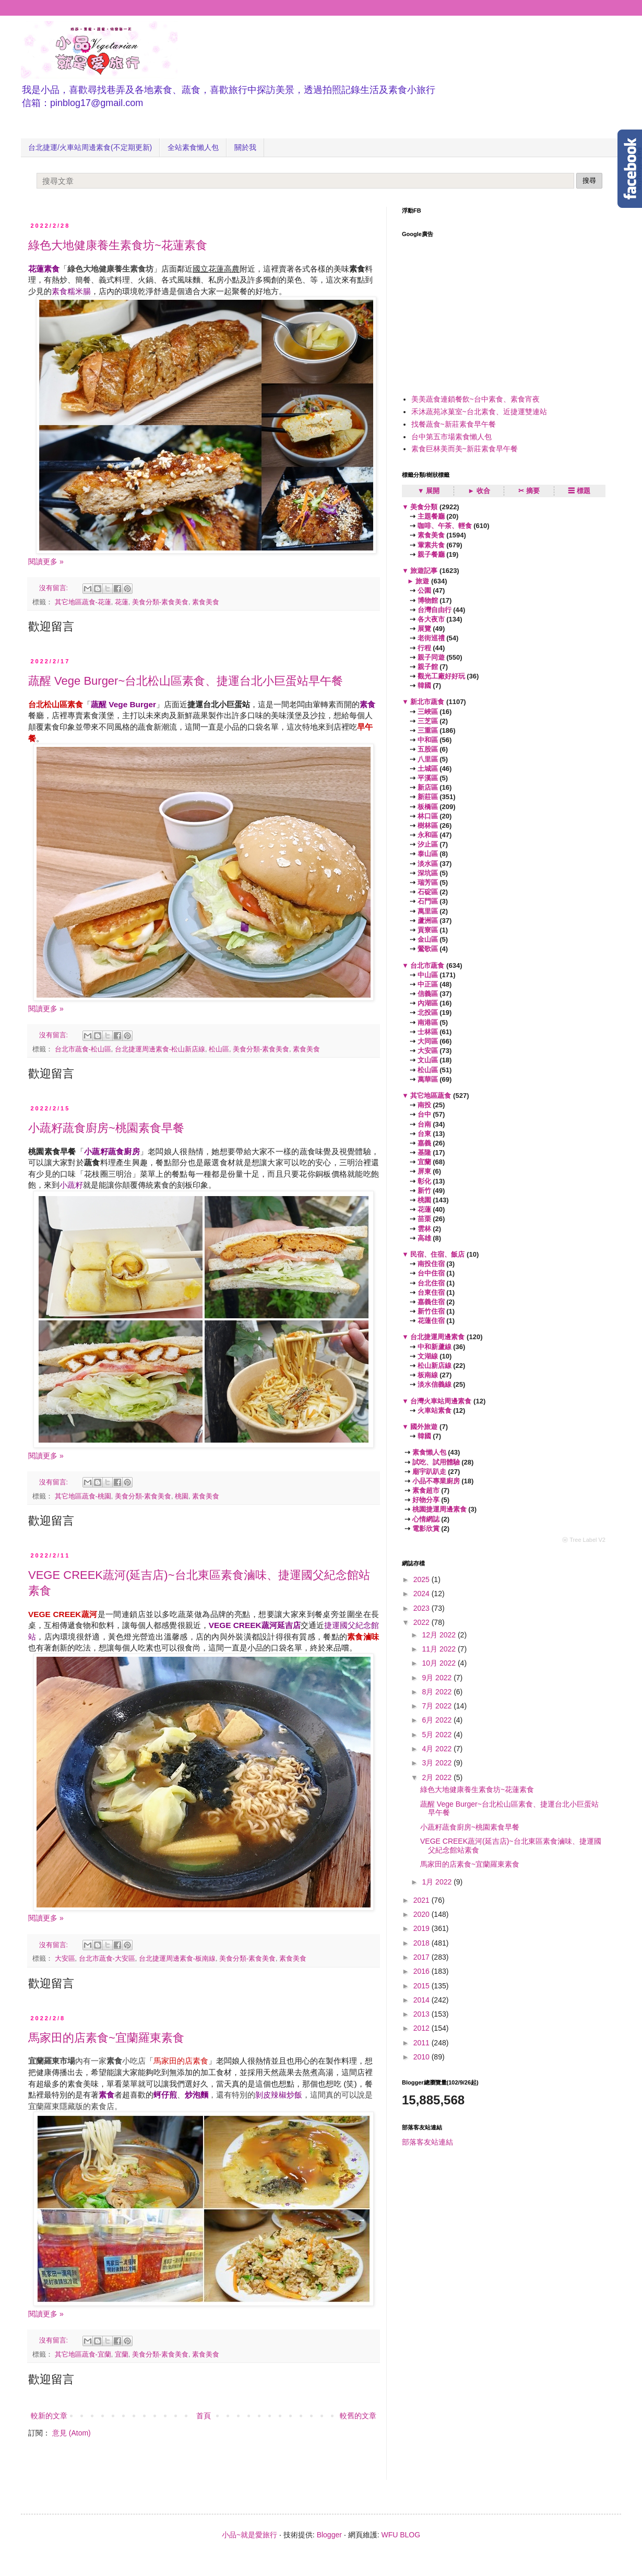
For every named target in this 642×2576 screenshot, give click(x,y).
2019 (422, 1928)
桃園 (181, 1496)
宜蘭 (121, 2354)
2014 (422, 2000)
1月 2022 (438, 1882)
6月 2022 (438, 1720)
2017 (422, 1957)
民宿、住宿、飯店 (438, 1254)
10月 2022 (440, 1663)
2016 (422, 1971)
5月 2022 (438, 1734)
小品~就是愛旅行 (249, 2535)
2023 (422, 1608)
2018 (422, 1943)
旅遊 (422, 581)
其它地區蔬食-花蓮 (83, 602)
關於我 (245, 147)
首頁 (203, 2415)
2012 (422, 2028)
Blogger (329, 2535)
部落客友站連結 (427, 2142)
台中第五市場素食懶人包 (451, 436)
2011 (422, 2043)
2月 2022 (438, 1777)
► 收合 (479, 491)
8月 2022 (438, 1692)
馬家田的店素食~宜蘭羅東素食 (106, 2037)
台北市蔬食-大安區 (107, 1958)
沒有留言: (54, 588)
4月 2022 (438, 1748)
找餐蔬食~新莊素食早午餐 (453, 424)
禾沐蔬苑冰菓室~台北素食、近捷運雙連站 (479, 411)
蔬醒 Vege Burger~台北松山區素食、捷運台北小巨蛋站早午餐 (185, 680)
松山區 (219, 1049)
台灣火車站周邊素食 (441, 1401)
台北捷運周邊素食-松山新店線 (160, 1049)
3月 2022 (438, 1763)
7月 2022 (438, 1706)
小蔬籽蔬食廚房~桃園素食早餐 (106, 1127)
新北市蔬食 (427, 702)
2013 (422, 2014)
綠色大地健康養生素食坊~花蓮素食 (117, 245)
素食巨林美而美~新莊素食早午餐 (464, 448)
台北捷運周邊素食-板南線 (177, 1958)
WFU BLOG (400, 2535)
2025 (422, 1579)
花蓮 (121, 602)
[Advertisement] (480, 309)
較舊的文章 (358, 2415)
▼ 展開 (428, 491)
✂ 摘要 (529, 491)
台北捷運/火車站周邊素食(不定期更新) (90, 147)
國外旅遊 (424, 1427)
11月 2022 (440, 1649)
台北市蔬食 (427, 965)
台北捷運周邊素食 (438, 1337)
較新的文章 (49, 2415)
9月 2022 (438, 1677)
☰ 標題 (579, 491)
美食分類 (424, 507)
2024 (422, 1593)
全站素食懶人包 (193, 147)
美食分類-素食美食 (160, 602)
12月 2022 (440, 1635)
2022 (422, 1622)
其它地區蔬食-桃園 (83, 1496)
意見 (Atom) (71, 2433)
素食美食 (205, 602)
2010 (422, 2057)
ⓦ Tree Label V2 (583, 1540)
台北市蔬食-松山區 (83, 1049)
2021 (422, 1900)
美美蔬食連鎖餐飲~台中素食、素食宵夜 (475, 399)
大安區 (65, 1958)
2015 (422, 1986)
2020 (422, 1914)
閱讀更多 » (46, 561)
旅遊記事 (424, 571)
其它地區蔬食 (431, 1095)
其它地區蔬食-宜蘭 (83, 2354)
